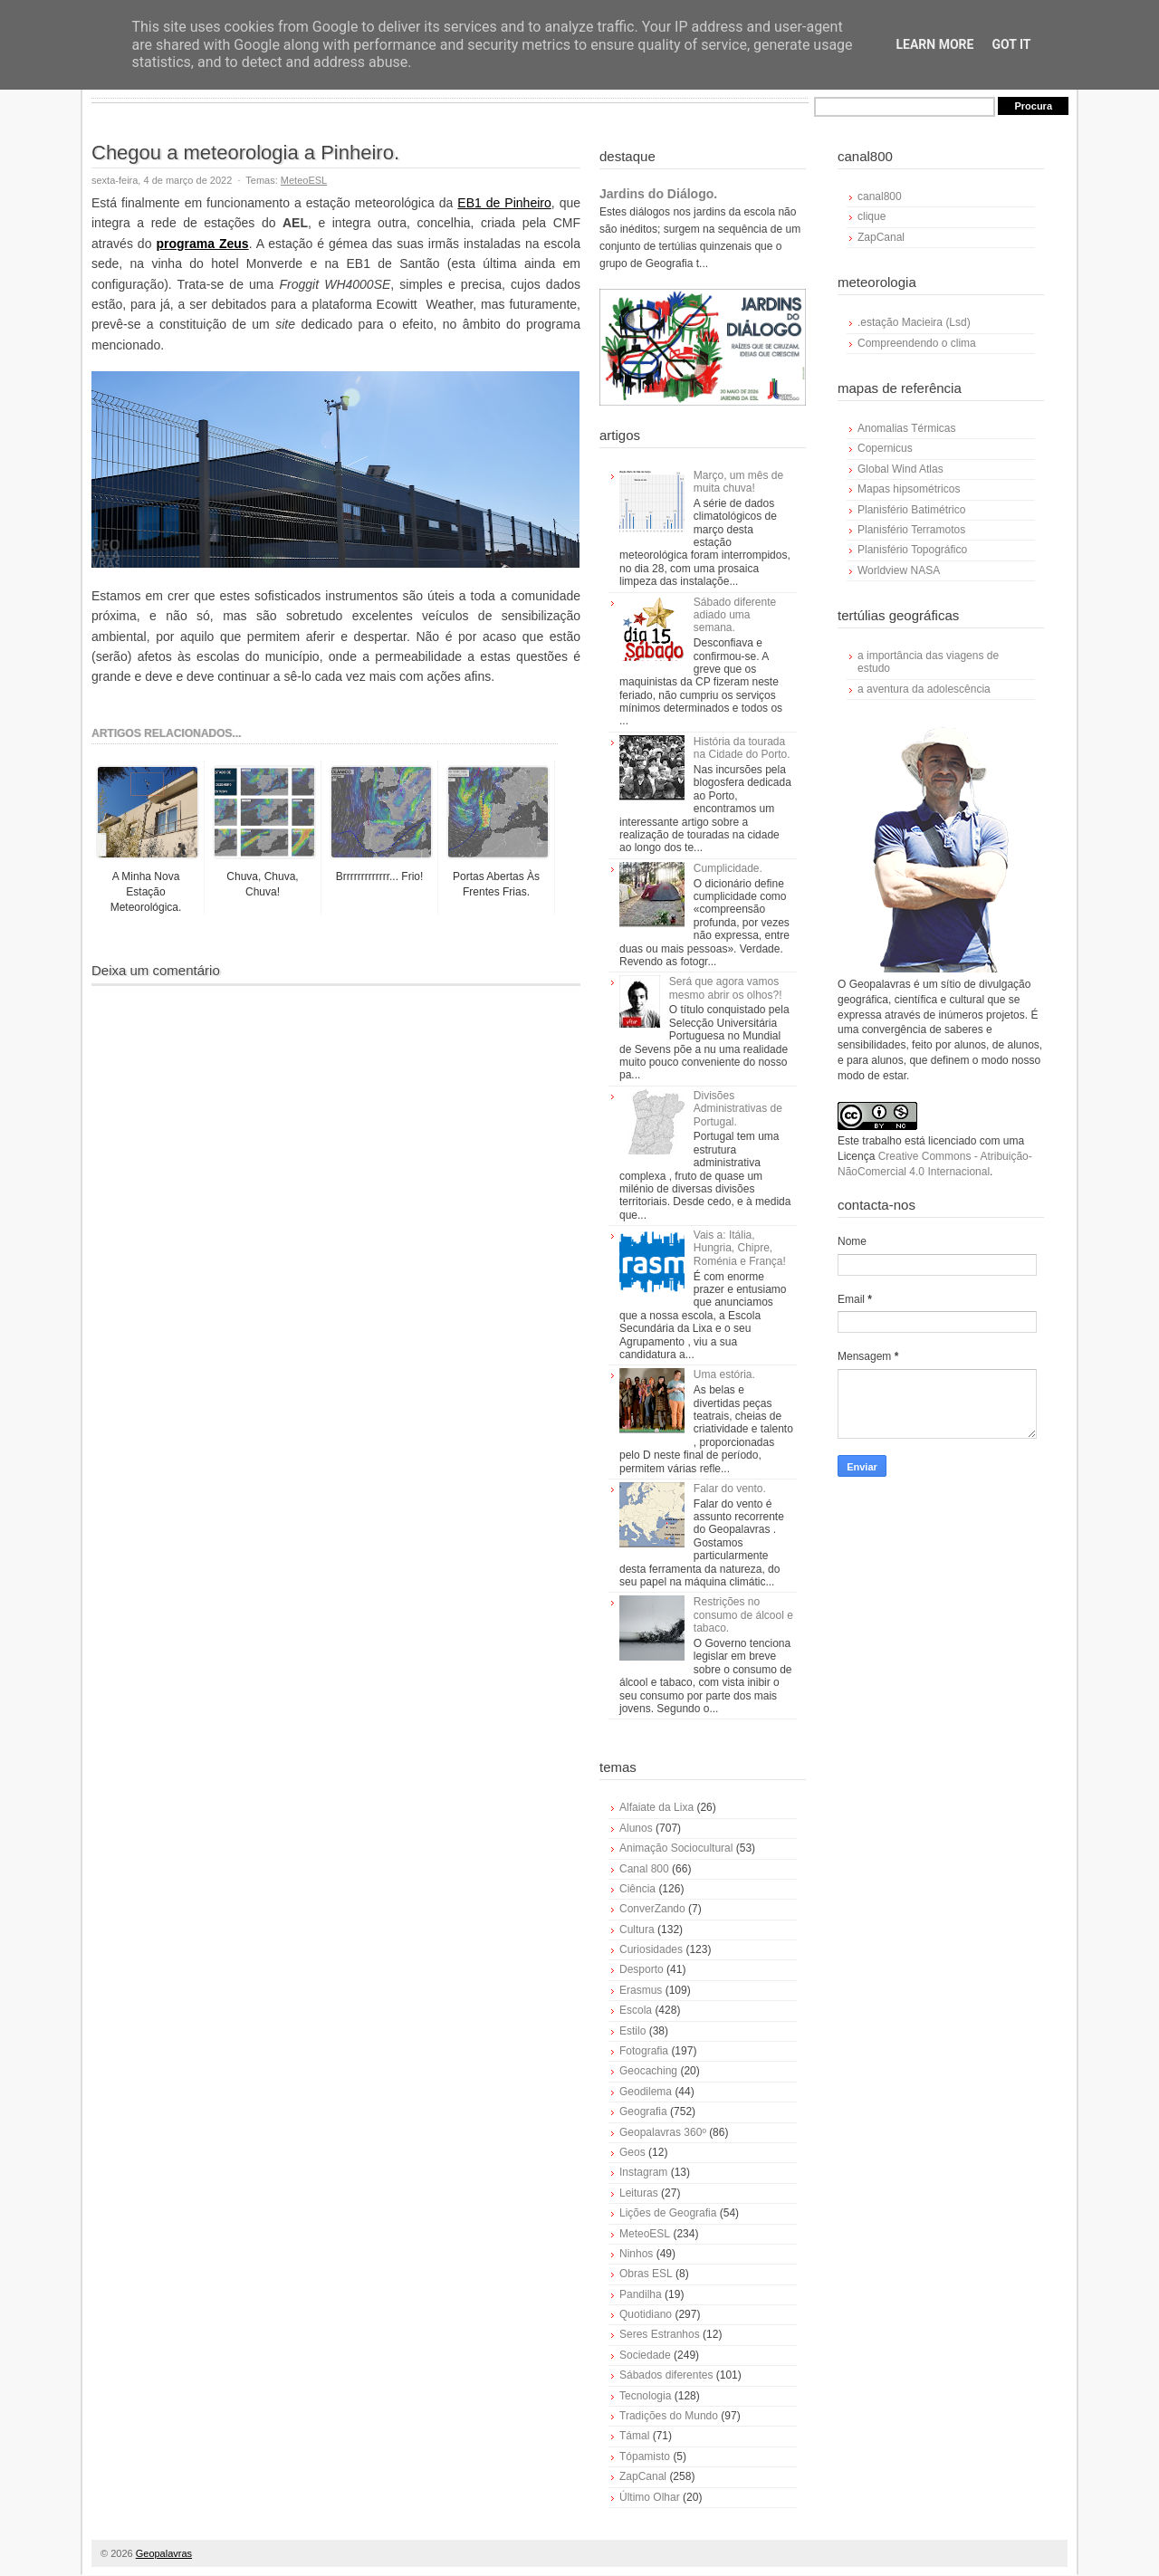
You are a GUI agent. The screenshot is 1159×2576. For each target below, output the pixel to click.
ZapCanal (642, 2476)
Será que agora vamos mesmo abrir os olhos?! (725, 988)
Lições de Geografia (667, 2213)
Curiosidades (651, 1949)
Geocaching (648, 2070)
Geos (632, 2152)
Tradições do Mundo (668, 2415)
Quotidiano (645, 2314)
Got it (1010, 44)
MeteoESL (304, 180)
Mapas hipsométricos (908, 489)
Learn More (934, 44)
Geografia (643, 2111)
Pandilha (640, 2294)
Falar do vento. (730, 1488)
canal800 (879, 196)
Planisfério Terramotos (911, 529)
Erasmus (640, 1990)
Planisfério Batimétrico (911, 509)
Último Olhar (649, 2497)
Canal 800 (644, 1869)
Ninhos (636, 2253)
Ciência (637, 1888)
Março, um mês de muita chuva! (738, 481)
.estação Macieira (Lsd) (914, 322)
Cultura (637, 1929)
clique (871, 216)
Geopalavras (164, 2553)
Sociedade (645, 2355)
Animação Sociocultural (676, 1848)
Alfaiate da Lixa (656, 1807)
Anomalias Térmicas (906, 428)
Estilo (632, 2031)
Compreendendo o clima (916, 343)
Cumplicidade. (728, 868)
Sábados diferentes (666, 2375)
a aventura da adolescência (924, 689)
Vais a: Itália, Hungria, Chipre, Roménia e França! (740, 1248)
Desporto (641, 1969)
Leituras (638, 2193)
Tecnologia (645, 2395)
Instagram (643, 2172)
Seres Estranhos (659, 2334)
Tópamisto (644, 2456)
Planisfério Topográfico (912, 549)
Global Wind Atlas (900, 469)
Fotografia (643, 2051)
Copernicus (885, 448)
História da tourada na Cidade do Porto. (742, 748)
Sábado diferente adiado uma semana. (735, 615)
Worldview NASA (898, 570)
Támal (634, 2435)
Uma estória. (724, 1374)
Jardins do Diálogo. (658, 194)
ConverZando (652, 1908)
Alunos (636, 1828)
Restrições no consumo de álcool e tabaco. (743, 1614)
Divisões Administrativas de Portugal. (738, 1108)
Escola (635, 2010)
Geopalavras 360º (662, 2132)
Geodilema (645, 2091)
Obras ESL (646, 2273)
